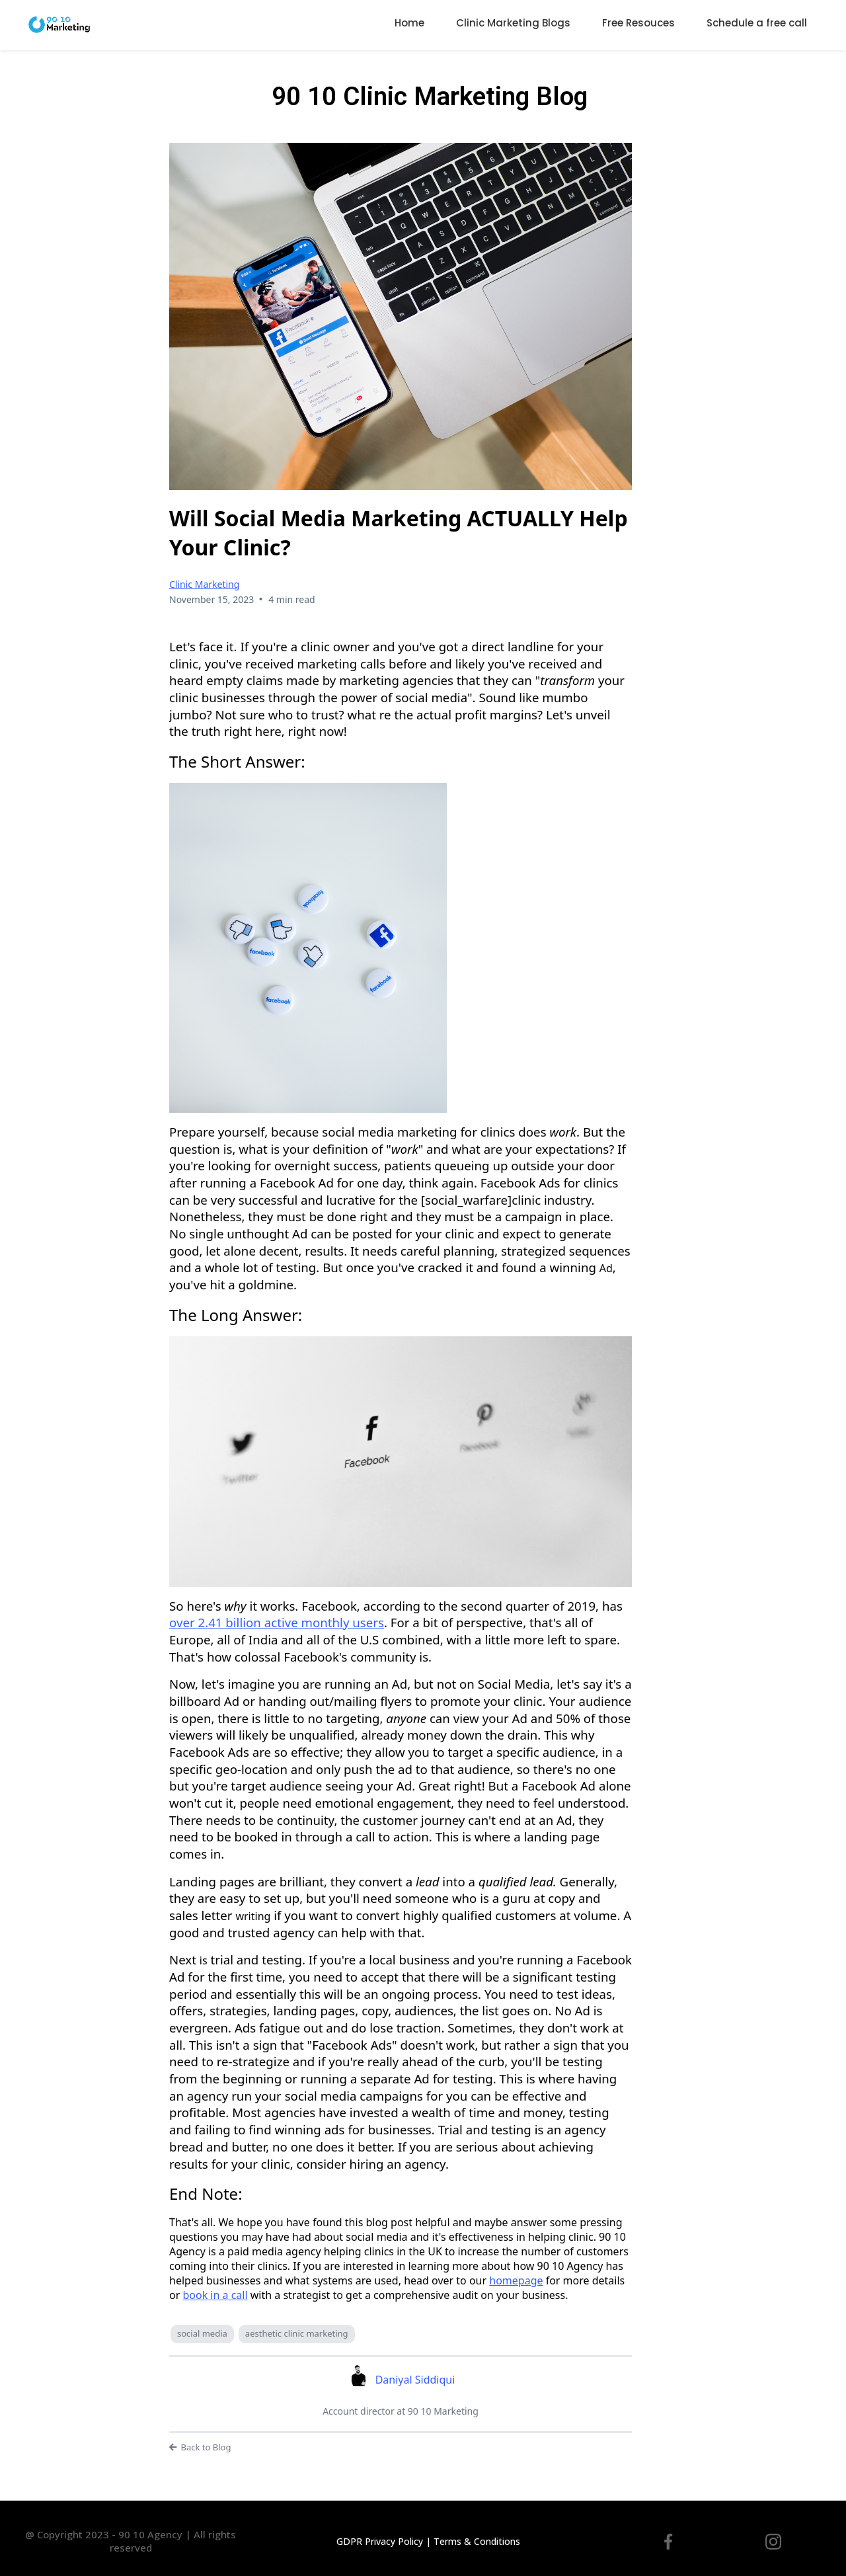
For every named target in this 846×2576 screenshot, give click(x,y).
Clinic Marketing (204, 584)
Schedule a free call (757, 23)
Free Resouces (638, 23)
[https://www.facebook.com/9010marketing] (668, 2540)
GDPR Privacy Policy (379, 2541)
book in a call (214, 2295)
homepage (516, 2280)
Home (409, 23)
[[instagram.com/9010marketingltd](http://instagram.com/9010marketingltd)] (773, 2540)
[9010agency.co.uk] (59, 22)
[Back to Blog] (400, 2448)
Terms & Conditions (477, 2541)
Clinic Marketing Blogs (513, 23)
